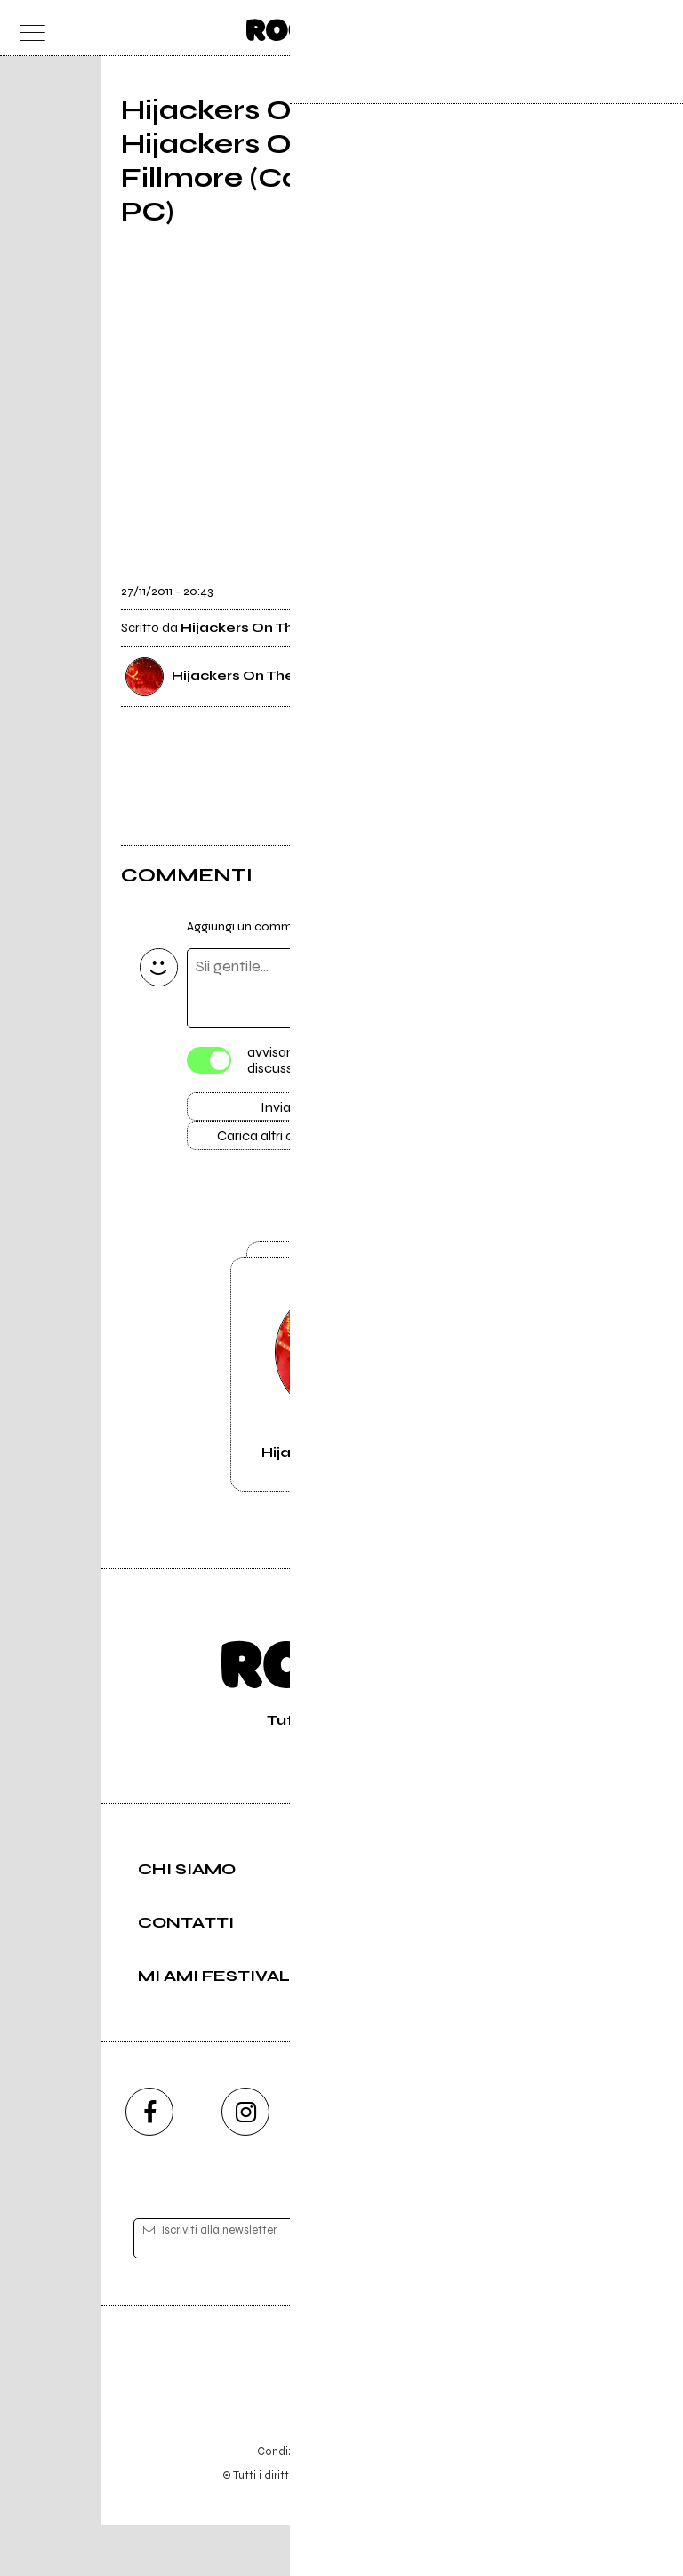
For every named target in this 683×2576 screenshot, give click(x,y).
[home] (302, 26)
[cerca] (620, 28)
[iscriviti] (514, 2290)
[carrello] (585, 28)
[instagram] (245, 2162)
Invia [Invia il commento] (276, 1110)
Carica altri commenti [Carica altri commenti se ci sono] (294, 1142)
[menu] (27, 28)
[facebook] (149, 2162)
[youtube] (341, 2162)
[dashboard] (656, 28)
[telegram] (534, 2162)
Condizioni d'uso (300, 2501)
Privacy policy (390, 2501)
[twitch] (438, 2162)
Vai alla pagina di (341, 1408)
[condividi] (546, 580)
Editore (341, 2419)
